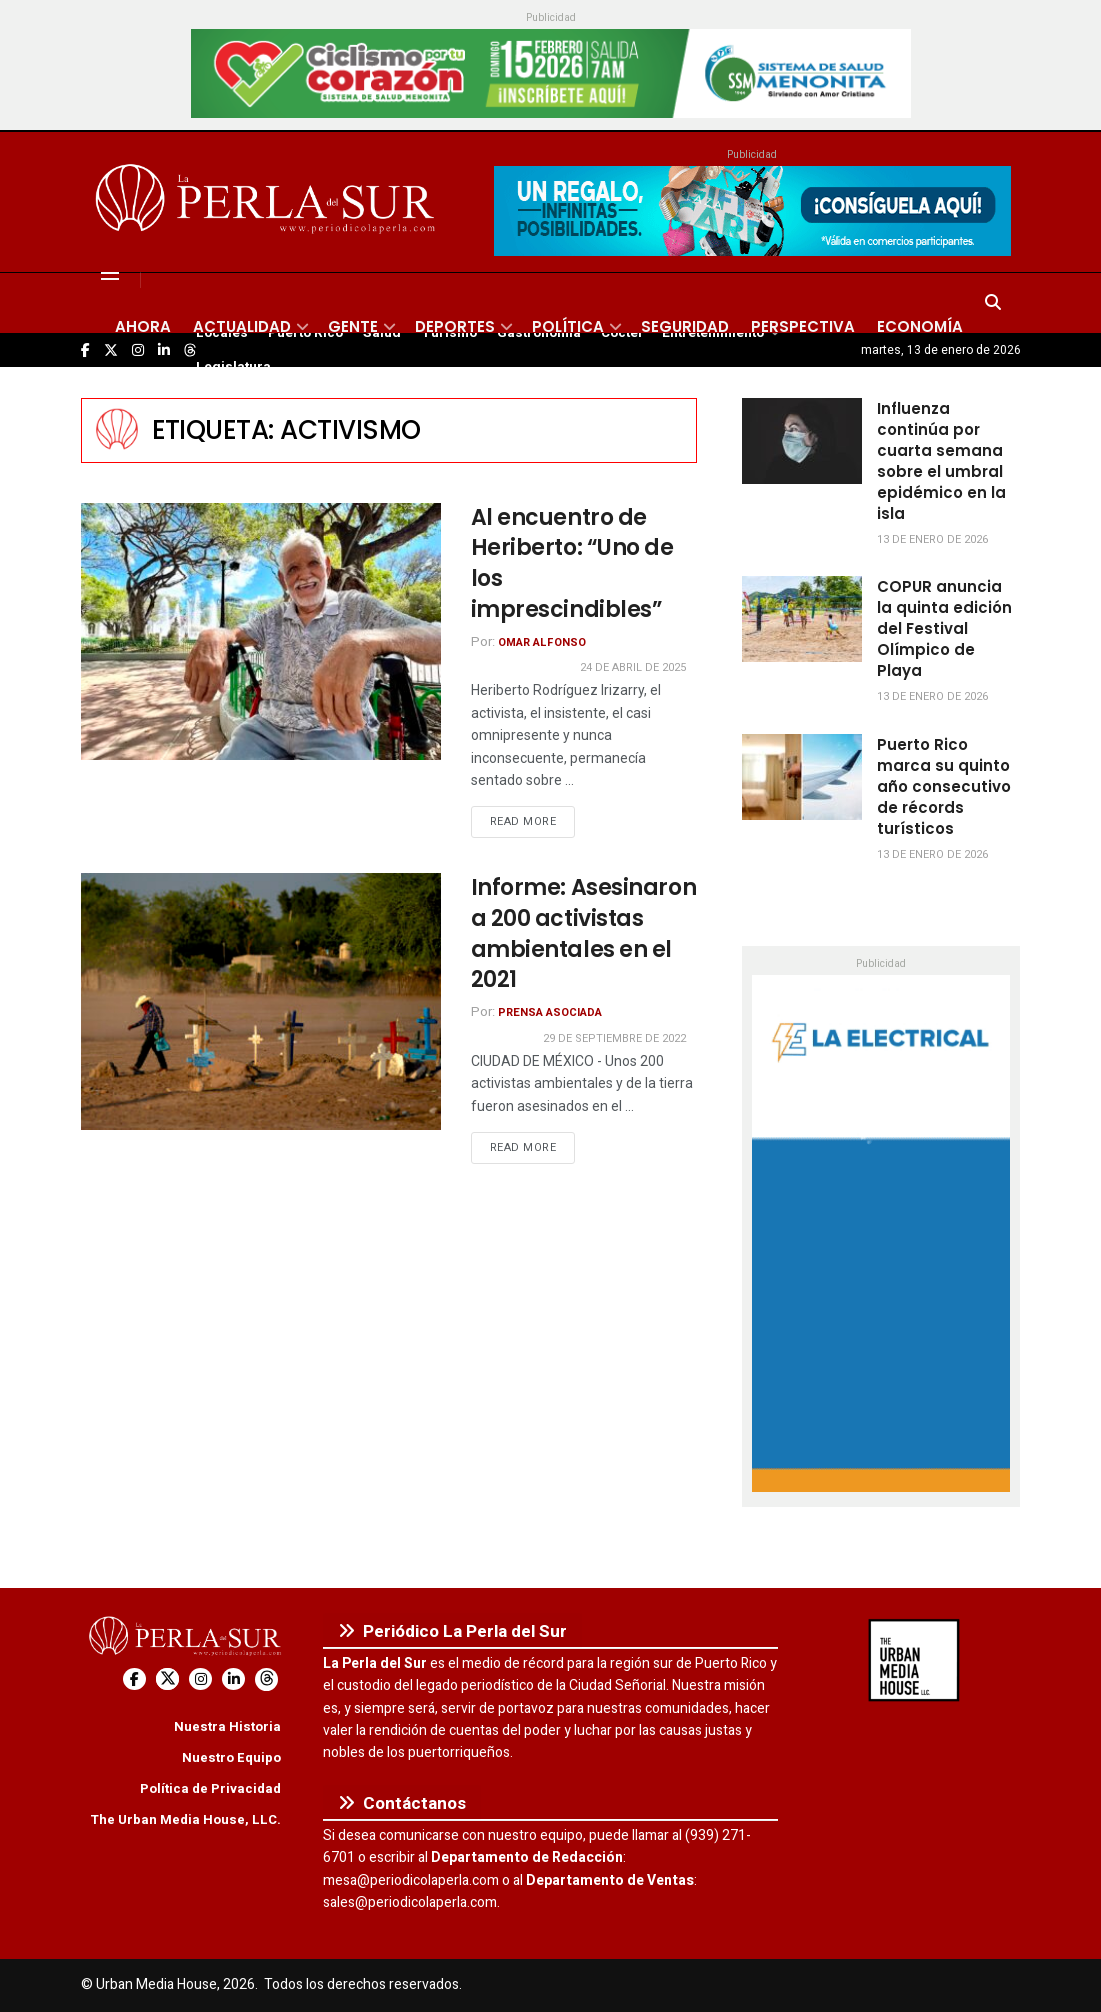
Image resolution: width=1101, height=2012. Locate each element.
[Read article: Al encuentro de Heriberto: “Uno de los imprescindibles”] (261, 631)
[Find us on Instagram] (200, 1679)
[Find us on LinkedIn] (233, 1679)
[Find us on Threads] (266, 1679)
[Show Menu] (110, 273)
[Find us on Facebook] (134, 1679)
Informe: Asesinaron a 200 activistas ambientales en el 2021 (584, 933)
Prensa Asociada (550, 1012)
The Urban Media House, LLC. (185, 1819)
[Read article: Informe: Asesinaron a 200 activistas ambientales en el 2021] (261, 1001)
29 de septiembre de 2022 (614, 1038)
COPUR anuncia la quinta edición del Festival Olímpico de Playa (944, 628)
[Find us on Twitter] (167, 1679)
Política (568, 326)
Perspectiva (803, 326)
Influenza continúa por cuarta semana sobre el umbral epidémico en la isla (941, 461)
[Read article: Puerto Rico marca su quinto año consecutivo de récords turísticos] (802, 777)
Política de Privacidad (210, 1788)
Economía (920, 326)
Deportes (455, 326)
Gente (353, 326)
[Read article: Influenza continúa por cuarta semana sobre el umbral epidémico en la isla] (802, 441)
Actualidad (242, 326)
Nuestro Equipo (231, 1757)
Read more (533, 821)
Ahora (143, 326)
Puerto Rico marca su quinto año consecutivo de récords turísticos (944, 786)
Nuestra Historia (227, 1726)
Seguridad (685, 326)
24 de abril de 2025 (633, 667)
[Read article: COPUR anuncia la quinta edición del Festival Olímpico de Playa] (802, 619)
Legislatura (233, 367)
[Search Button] (993, 303)
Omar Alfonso (542, 642)
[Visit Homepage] (268, 202)
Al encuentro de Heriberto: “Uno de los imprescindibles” (572, 563)
